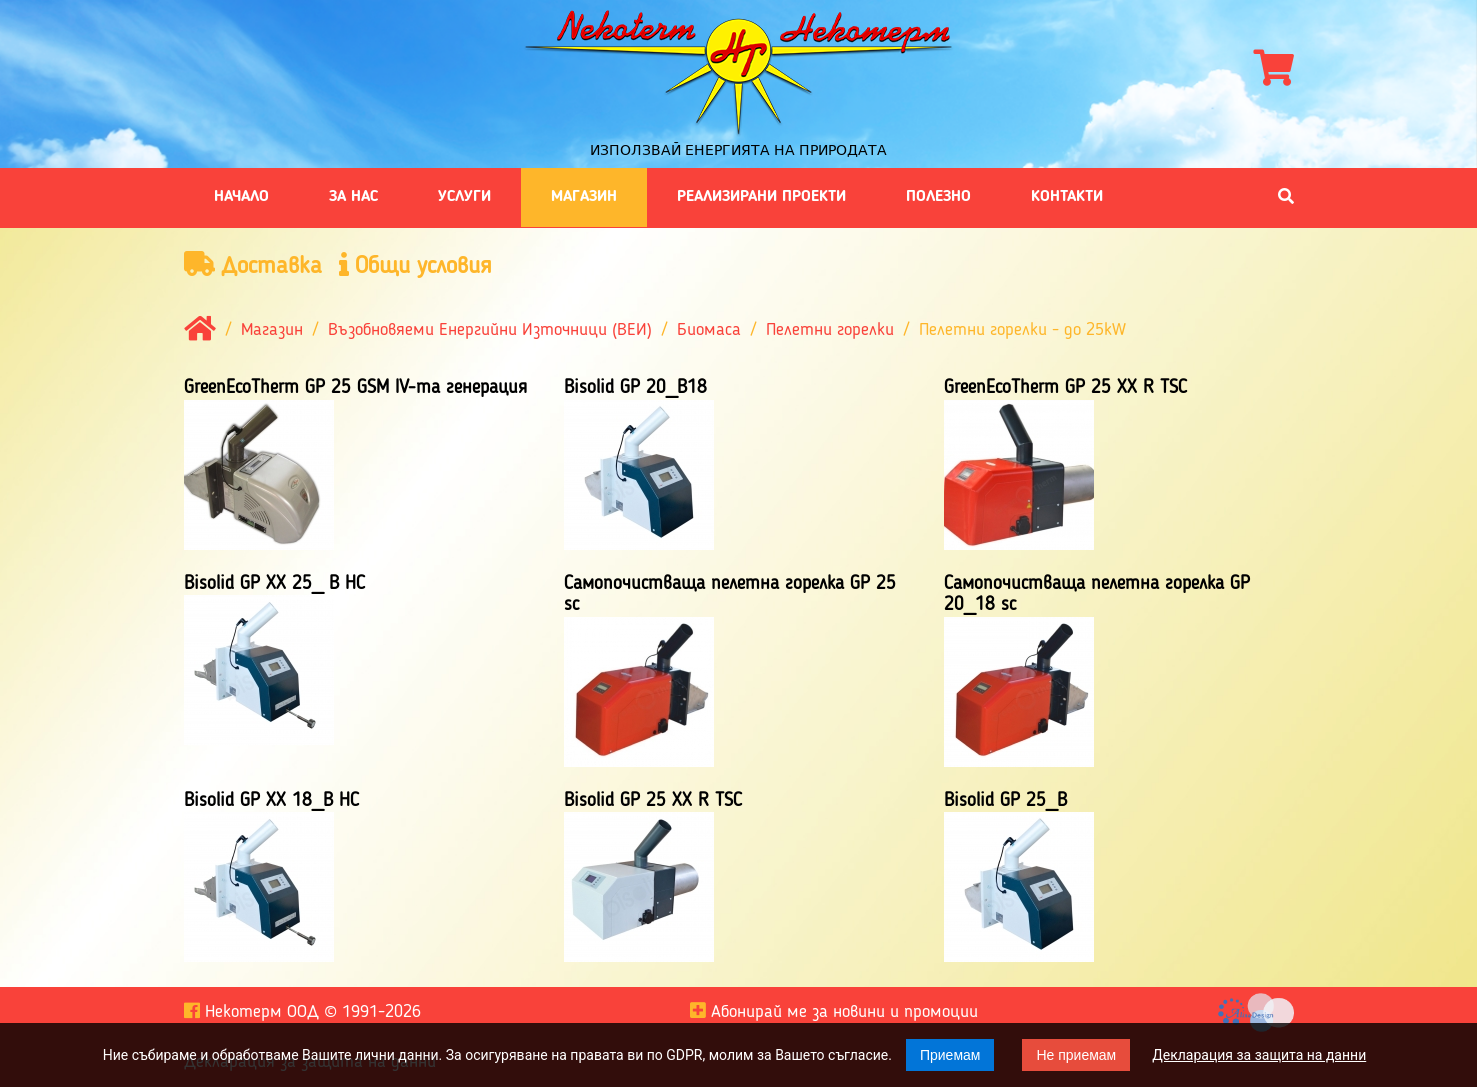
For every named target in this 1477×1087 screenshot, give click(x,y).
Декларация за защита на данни (1259, 1055)
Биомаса (709, 331)
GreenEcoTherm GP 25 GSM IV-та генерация (355, 388)
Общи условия (415, 265)
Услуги (464, 197)
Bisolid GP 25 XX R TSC (653, 801)
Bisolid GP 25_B (1005, 801)
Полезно (938, 197)
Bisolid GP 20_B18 (635, 388)
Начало (241, 197)
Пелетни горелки (830, 331)
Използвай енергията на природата (738, 150)
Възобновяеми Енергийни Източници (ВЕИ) (490, 331)
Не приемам (1076, 1055)
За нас (353, 197)
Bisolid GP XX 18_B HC (271, 801)
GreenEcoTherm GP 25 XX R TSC (1065, 388)
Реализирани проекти (761, 197)
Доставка (253, 265)
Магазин (584, 197)
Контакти (1067, 197)
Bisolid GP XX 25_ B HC (274, 584)
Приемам (950, 1055)
